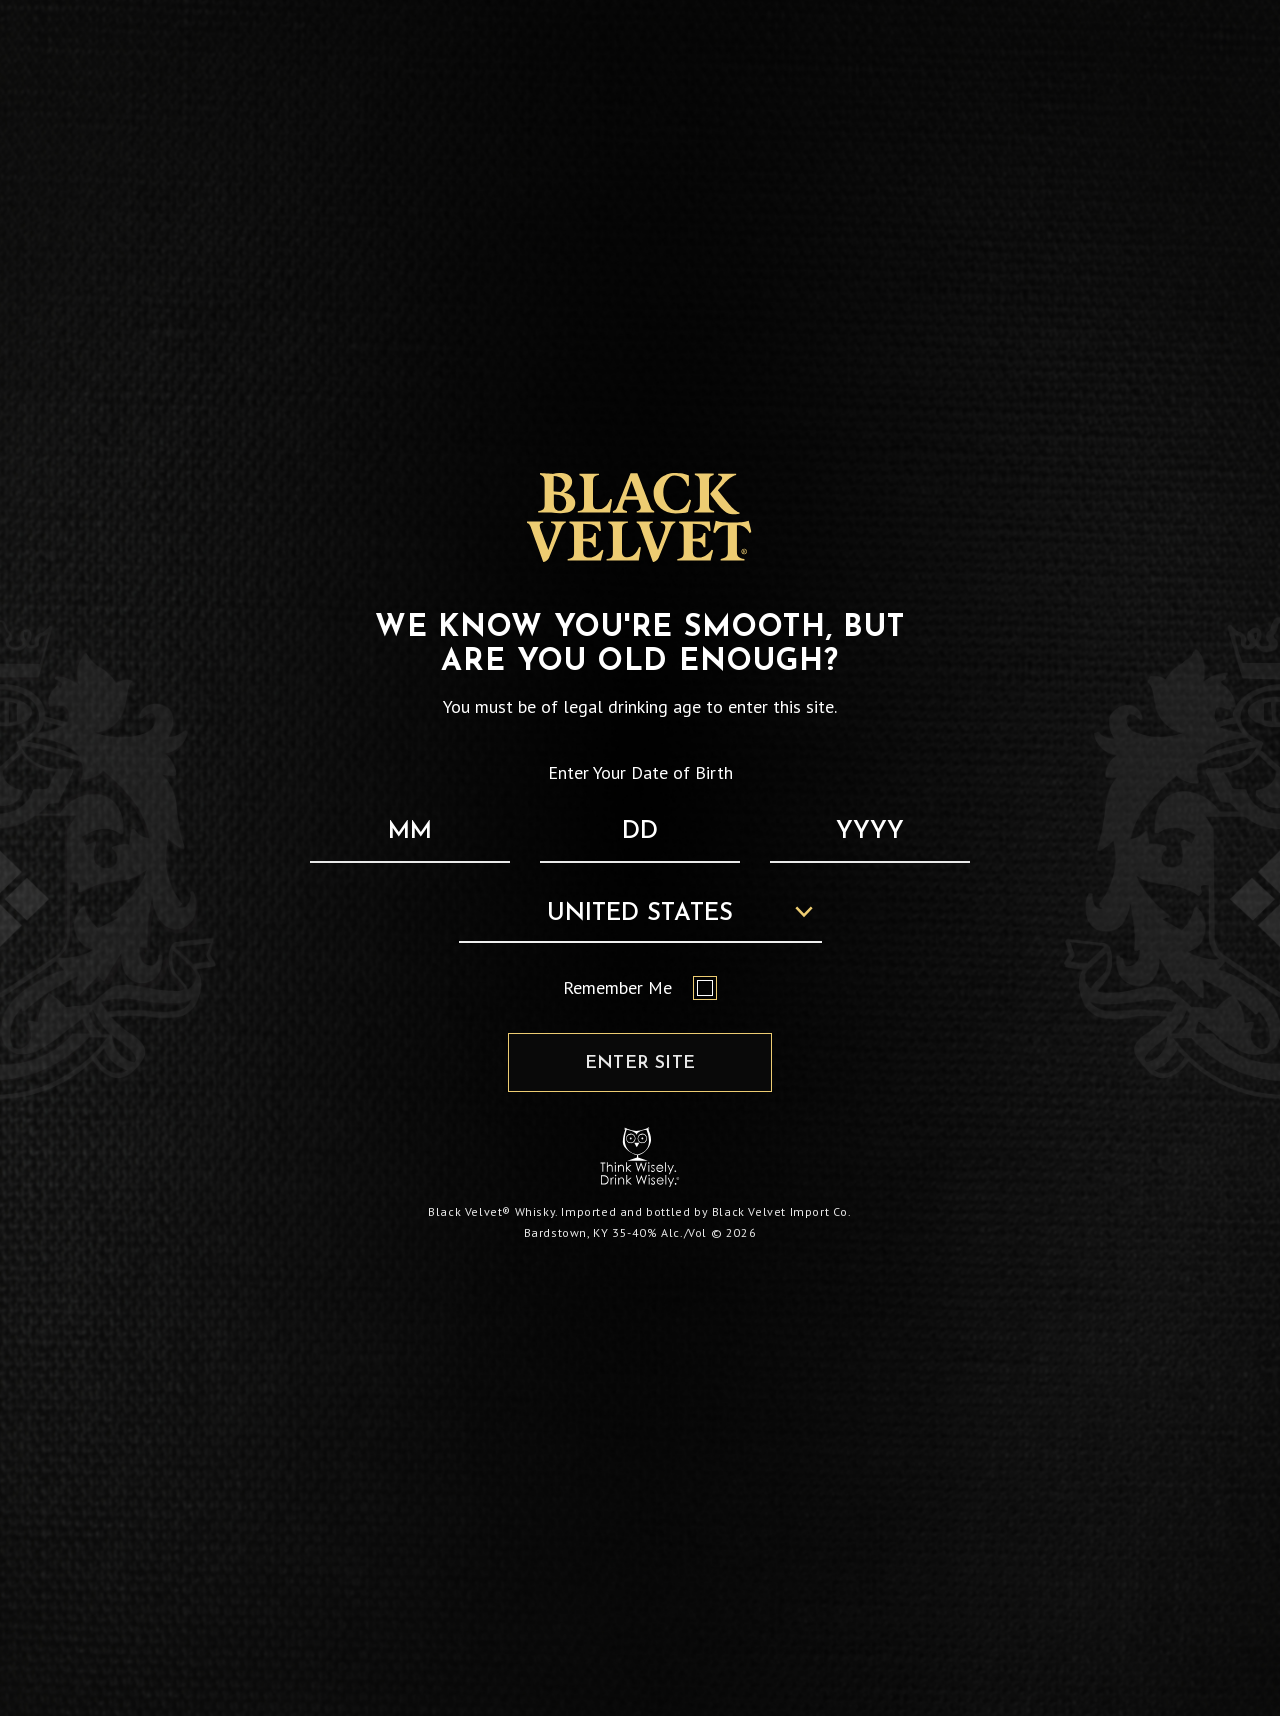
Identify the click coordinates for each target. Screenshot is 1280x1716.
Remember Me (640, 988)
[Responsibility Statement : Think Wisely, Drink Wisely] (640, 1156)
